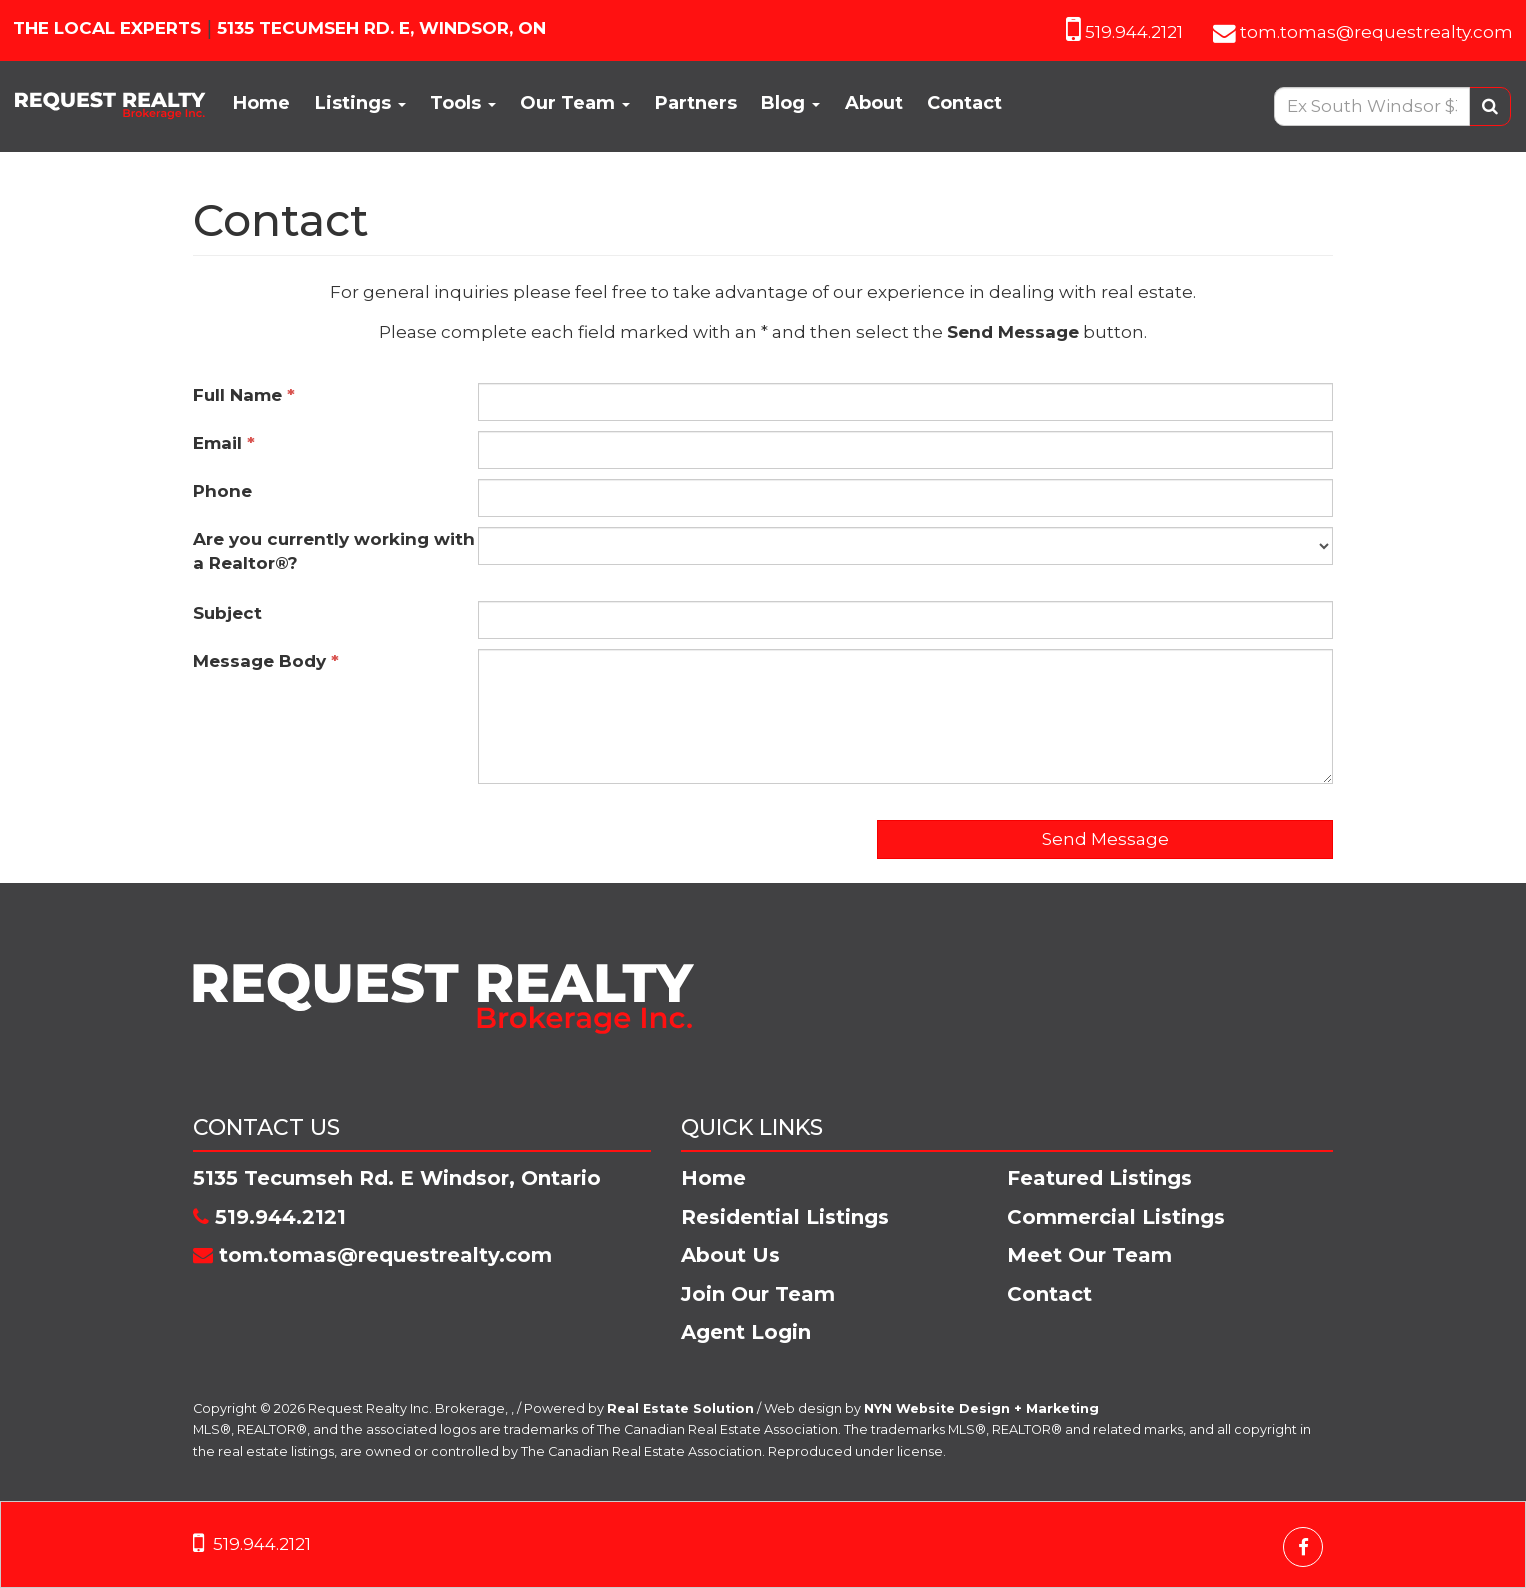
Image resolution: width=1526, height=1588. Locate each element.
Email (224, 443)
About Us (730, 1255)
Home (261, 103)
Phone (227, 491)
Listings (360, 103)
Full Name (244, 395)
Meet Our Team (1089, 1255)
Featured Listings (1099, 1178)
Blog (790, 103)
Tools (463, 103)
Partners (696, 103)
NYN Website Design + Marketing (981, 1408)
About (874, 103)
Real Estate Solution (680, 1408)
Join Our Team (758, 1294)
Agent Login (746, 1332)
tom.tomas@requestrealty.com (1376, 32)
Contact (964, 103)
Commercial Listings (1116, 1217)
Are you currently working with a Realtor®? (334, 551)
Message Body (266, 661)
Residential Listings (785, 1217)
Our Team (575, 103)
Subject (232, 613)
